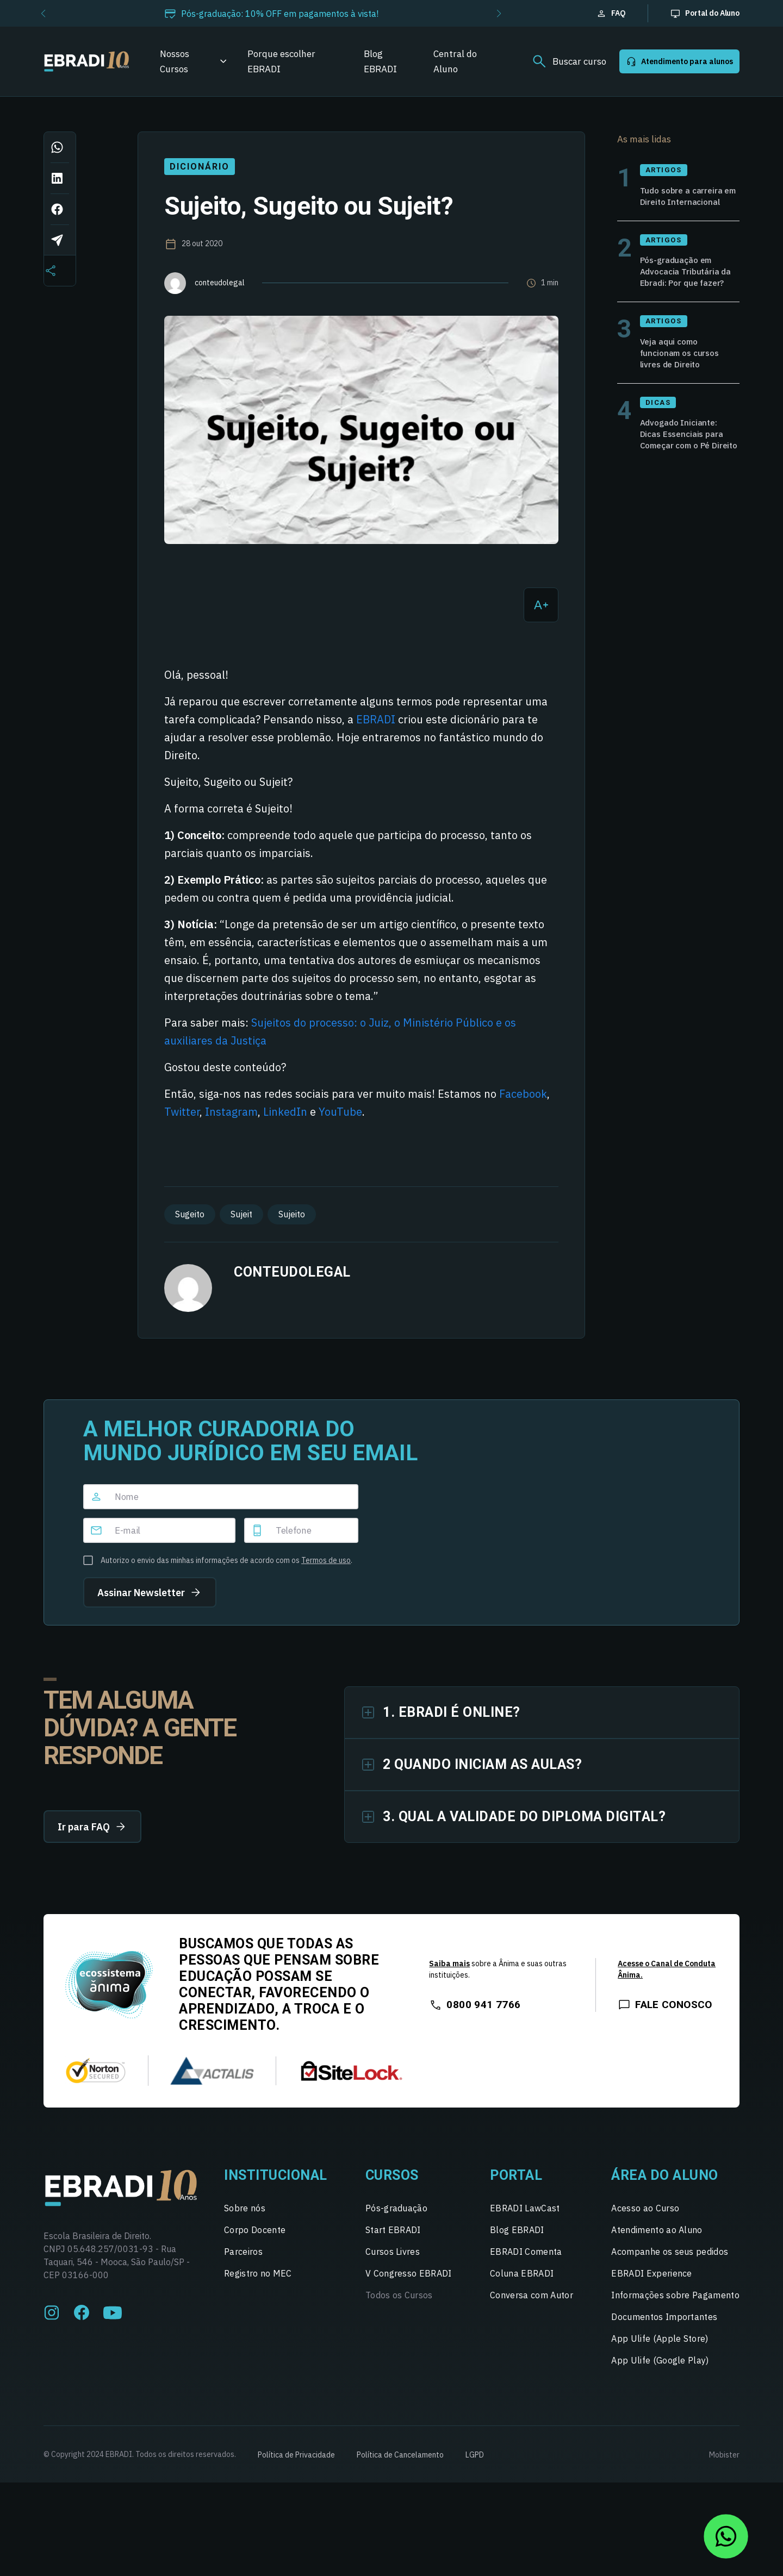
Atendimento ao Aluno (656, 2238)
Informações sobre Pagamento (675, 2303)
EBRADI (375, 719)
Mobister (724, 2463)
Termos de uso (326, 1560)
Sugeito (189, 1214)
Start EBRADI (393, 2238)
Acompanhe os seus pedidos (669, 2260)
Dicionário (199, 166)
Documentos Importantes (664, 2325)
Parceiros (243, 2260)
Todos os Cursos (399, 2303)
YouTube (340, 1111)
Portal (516, 2184)
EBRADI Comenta (526, 2260)
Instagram (231, 1111)
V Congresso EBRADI (408, 2282)
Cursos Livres (392, 2260)
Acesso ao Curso (645, 2216)
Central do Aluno (455, 61)
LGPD (474, 2463)
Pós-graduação (396, 2216)
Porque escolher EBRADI (281, 61)
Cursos (392, 2184)
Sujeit (241, 1214)
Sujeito (291, 1214)
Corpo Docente (254, 2238)
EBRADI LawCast (525, 2216)
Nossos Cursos (174, 61)
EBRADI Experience (651, 2282)
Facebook (523, 1093)
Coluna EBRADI (522, 2282)
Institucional (275, 2184)
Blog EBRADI (380, 61)
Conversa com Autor (531, 2303)
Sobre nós (244, 2216)
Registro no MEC (258, 2282)
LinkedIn (285, 1111)
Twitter (182, 1111)
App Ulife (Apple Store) (659, 2347)
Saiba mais (449, 1972)
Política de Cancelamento (400, 2463)
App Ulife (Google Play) (660, 2369)
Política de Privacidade (296, 2463)
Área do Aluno (664, 2184)
